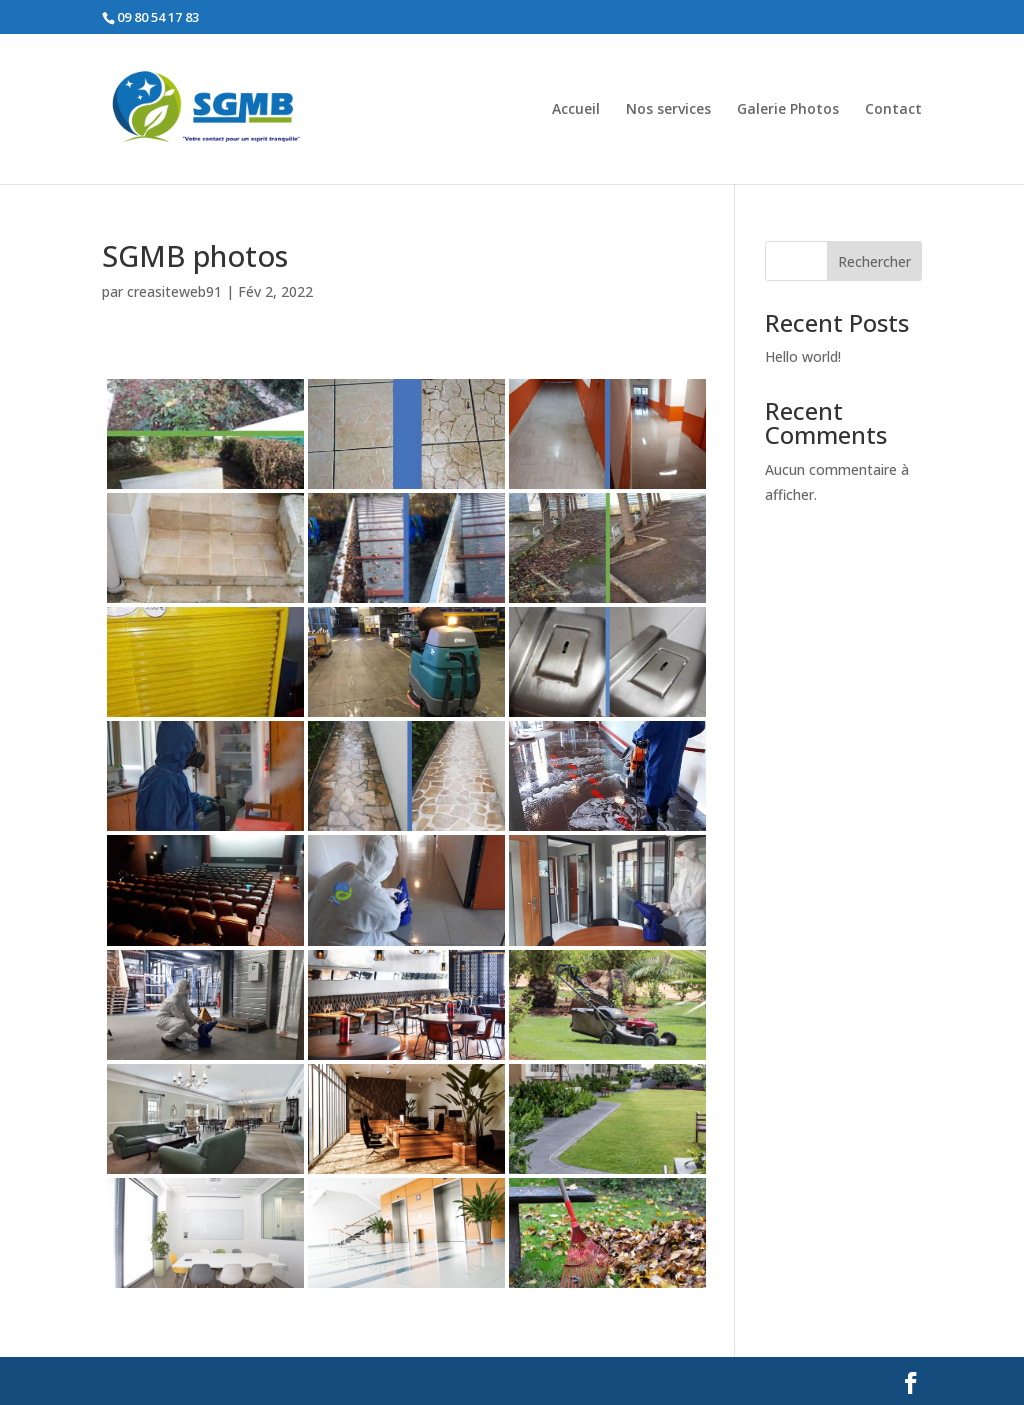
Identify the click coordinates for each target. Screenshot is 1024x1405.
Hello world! (803, 356)
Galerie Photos (788, 110)
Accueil (576, 110)
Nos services (668, 110)
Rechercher (874, 261)
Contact (893, 110)
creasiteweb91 (174, 291)
